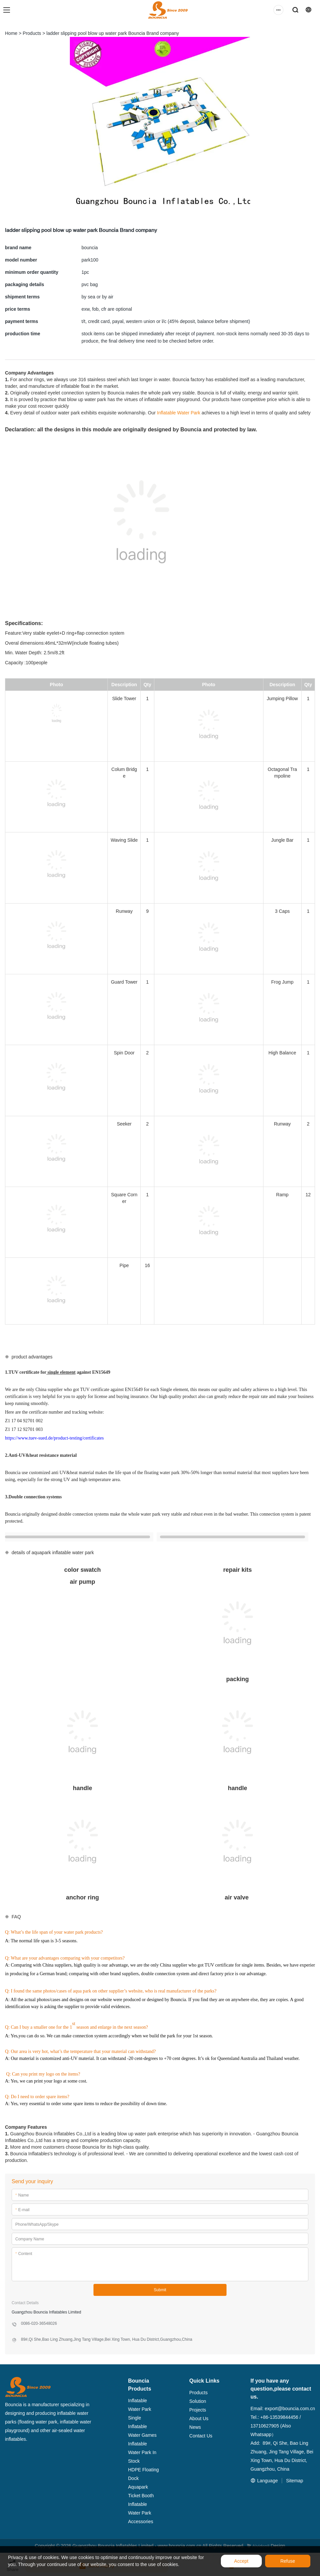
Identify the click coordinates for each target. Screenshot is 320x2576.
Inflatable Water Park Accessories (140, 2513)
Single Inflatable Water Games (142, 2426)
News (195, 2427)
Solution (197, 2401)
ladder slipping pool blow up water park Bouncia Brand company (113, 33)
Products (32, 33)
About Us (199, 2418)
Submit (160, 2290)
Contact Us (200, 2435)
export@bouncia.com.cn (290, 2408)
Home (11, 33)
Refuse (287, 2561)
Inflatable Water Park (178, 412)
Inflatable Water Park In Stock (142, 2452)
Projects (197, 2410)
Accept (241, 2561)
